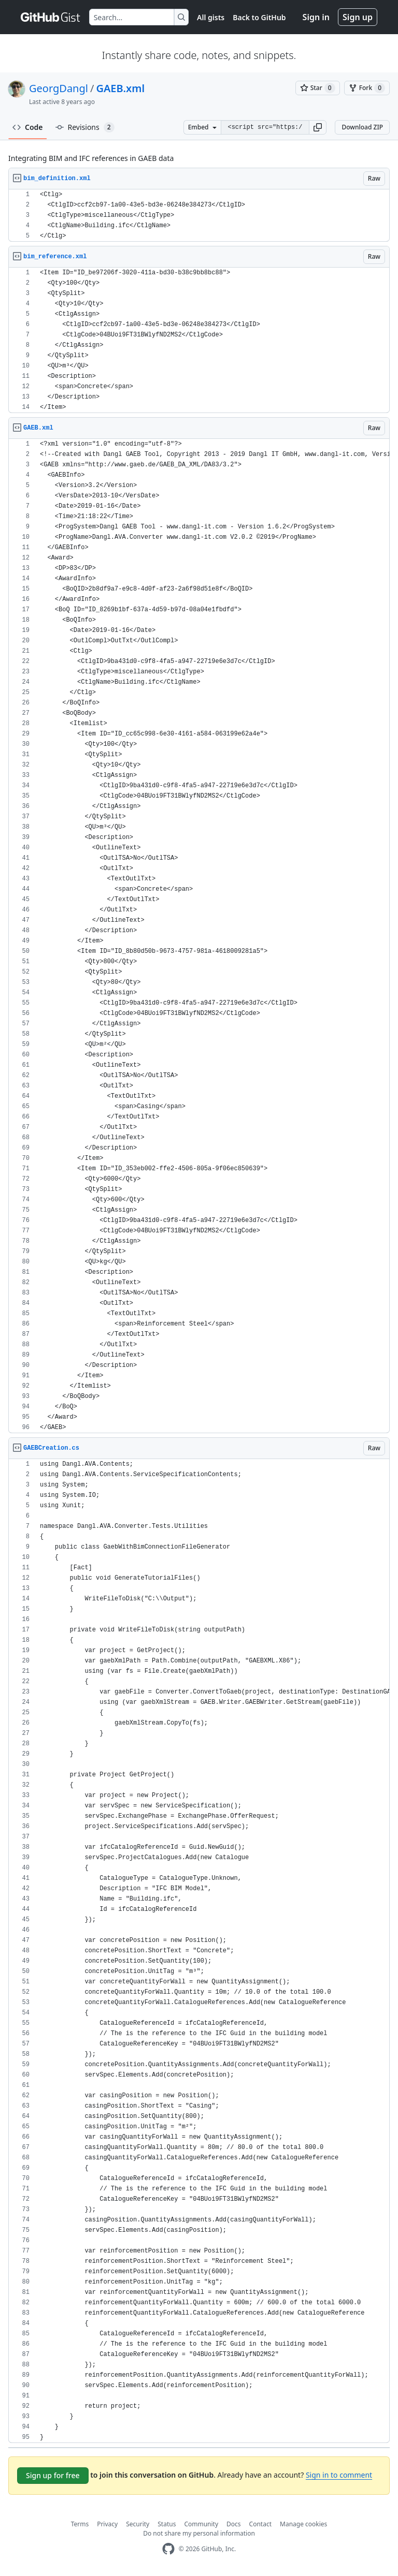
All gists (210, 17)
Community (201, 2524)
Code (27, 127)
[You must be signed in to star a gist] (317, 88)
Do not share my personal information (199, 2533)
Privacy (107, 2524)
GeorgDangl (58, 88)
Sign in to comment (339, 2475)
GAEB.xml (120, 88)
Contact (260, 2524)
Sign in (316, 17)
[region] (199, 215)
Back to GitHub (259, 17)
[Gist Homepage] (51, 17)
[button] (317, 127)
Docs (233, 2524)
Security (137, 2524)
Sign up (358, 17)
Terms (80, 2524)
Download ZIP (362, 127)
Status (167, 2524)
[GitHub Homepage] (168, 2548)
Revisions (85, 127)
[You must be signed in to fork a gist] (367, 88)
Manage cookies (303, 2524)
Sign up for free (53, 2475)
